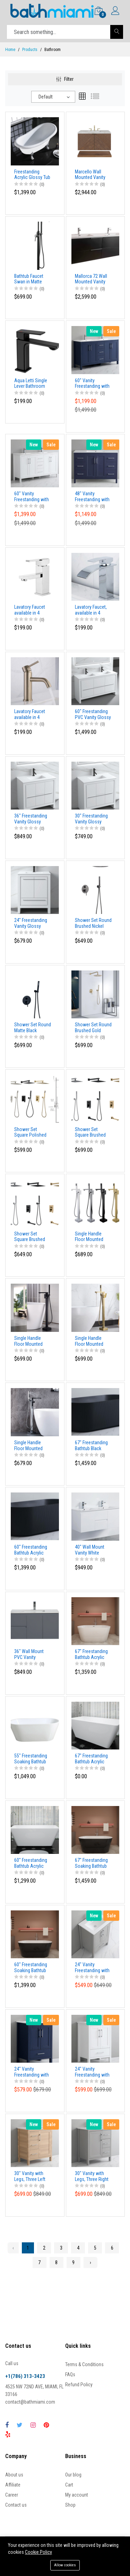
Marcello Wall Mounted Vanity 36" (90, 175)
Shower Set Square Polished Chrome (30, 1132)
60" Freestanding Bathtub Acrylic (30, 1863)
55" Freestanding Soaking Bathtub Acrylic (30, 1759)
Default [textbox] (45, 97)
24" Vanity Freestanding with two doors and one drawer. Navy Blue (33, 2072)
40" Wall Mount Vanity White (89, 1550)
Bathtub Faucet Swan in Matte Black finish (28, 279)
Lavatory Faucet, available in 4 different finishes (91, 610)
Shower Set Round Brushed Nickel (93, 923)
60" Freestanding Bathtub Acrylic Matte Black (30, 1550)
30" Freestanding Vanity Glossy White (91, 819)
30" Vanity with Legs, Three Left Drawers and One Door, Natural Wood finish (30, 2176)
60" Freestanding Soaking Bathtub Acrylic (30, 1968)
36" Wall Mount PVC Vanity (29, 1654)
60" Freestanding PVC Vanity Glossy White (93, 714)
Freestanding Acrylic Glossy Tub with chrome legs (32, 175)
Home (10, 49)
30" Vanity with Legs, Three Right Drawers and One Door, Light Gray (92, 2176)
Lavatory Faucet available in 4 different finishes (30, 610)
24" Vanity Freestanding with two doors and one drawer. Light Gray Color (93, 1968)
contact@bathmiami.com (30, 2402)
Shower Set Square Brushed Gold (90, 1132)
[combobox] (53, 97)
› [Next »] (90, 2262)
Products (29, 49)
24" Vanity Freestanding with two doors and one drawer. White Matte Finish (93, 2072)
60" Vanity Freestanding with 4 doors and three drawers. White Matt (31, 497)
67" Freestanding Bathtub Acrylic (91, 1654)
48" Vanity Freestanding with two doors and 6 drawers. (92, 497)
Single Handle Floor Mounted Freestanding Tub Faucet (91, 1237)
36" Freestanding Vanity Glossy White (30, 819)
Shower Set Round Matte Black (32, 1027)
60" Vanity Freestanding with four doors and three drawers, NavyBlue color (92, 384)
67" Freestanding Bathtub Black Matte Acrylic (91, 1446)
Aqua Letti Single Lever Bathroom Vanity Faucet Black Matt (30, 384)
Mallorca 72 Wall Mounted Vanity (91, 279)
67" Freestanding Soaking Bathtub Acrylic (91, 1863)
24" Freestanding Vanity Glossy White (30, 923)
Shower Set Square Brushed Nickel (29, 1237)
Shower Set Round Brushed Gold (93, 1027)
